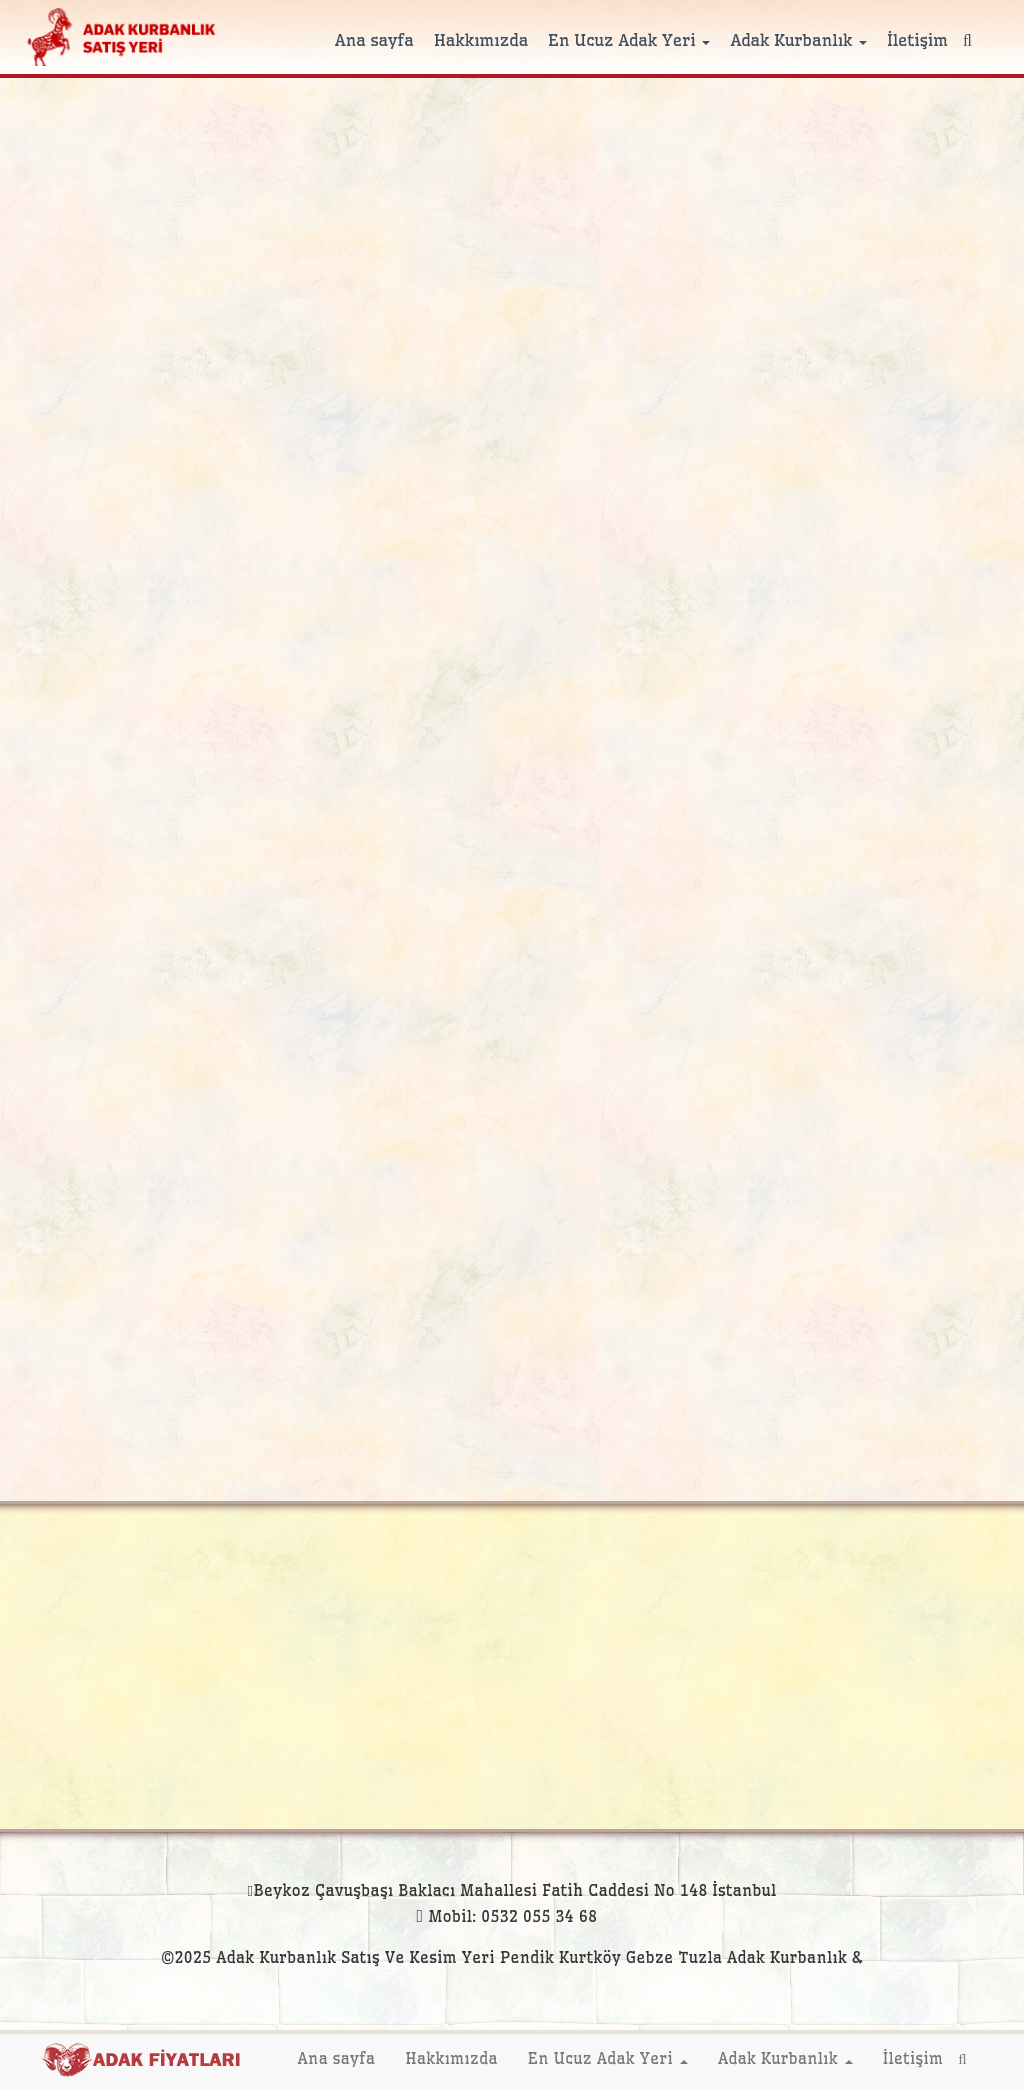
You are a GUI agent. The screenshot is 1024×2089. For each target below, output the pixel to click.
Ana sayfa (374, 40)
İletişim (917, 40)
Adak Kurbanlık (798, 40)
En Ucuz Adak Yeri (629, 40)
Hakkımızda (481, 40)
